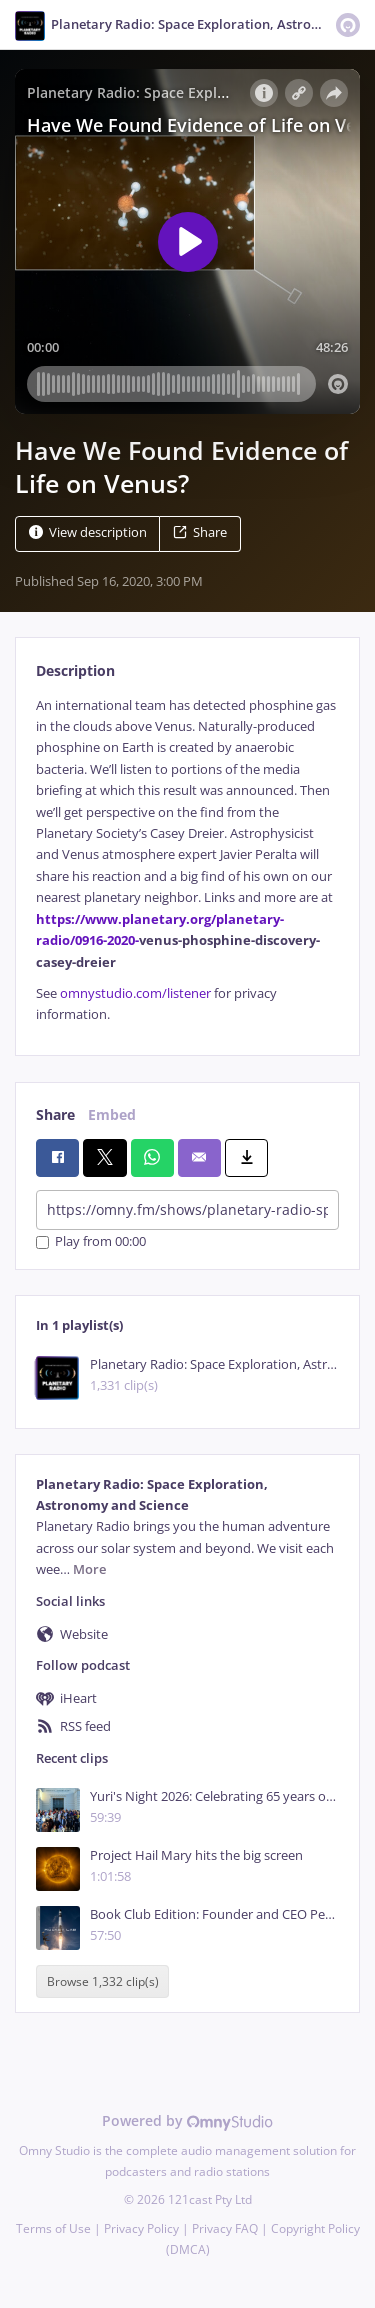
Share (200, 532)
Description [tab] (75, 670)
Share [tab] (55, 1114)
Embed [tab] (112, 1114)
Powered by (187, 2120)
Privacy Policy (141, 2228)
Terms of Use (53, 2228)
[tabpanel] (187, 860)
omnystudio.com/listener (135, 993)
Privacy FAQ (225, 2228)
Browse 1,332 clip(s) (103, 1981)
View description (88, 532)
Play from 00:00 (91, 1242)
